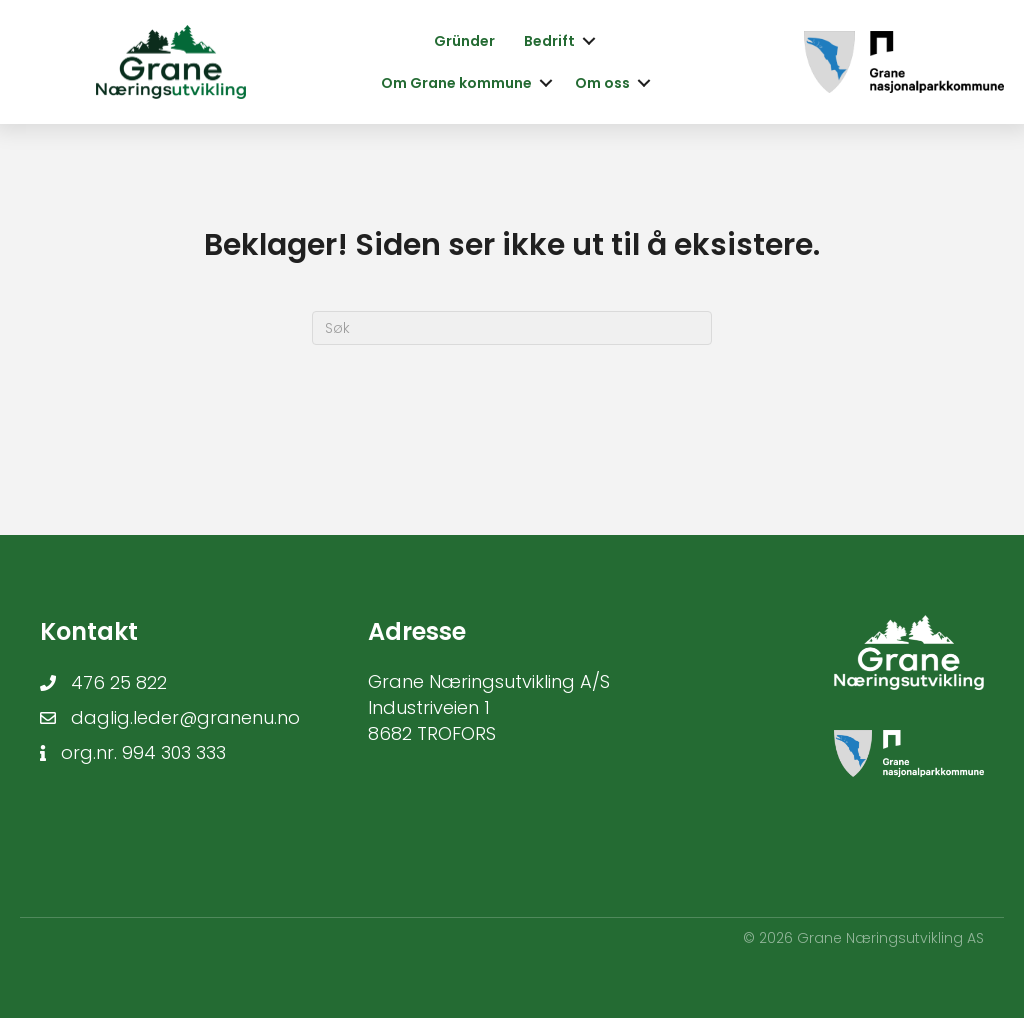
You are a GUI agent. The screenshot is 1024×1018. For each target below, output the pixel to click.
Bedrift (549, 41)
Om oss (602, 83)
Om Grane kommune (456, 83)
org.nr (87, 752)
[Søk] (512, 328)
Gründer (464, 41)
